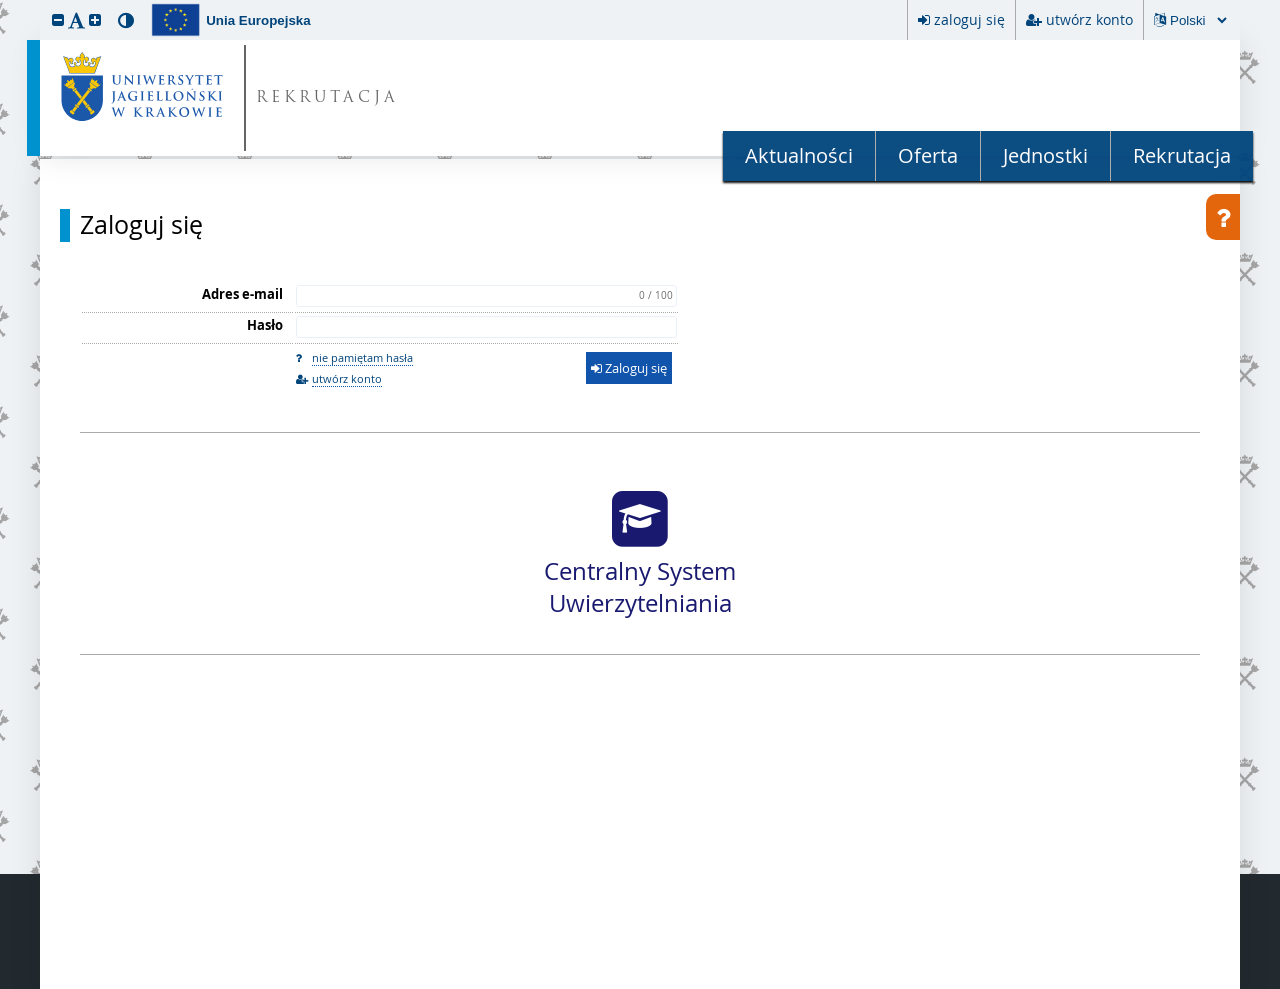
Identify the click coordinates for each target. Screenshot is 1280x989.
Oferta (928, 155)
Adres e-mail (242, 294)
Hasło (265, 325)
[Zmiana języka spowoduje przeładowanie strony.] (1198, 20)
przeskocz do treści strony (5, 5)
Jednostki (1045, 155)
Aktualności (799, 155)
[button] (58, 19)
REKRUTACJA (327, 98)
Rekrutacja (1182, 155)
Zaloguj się (141, 225)
